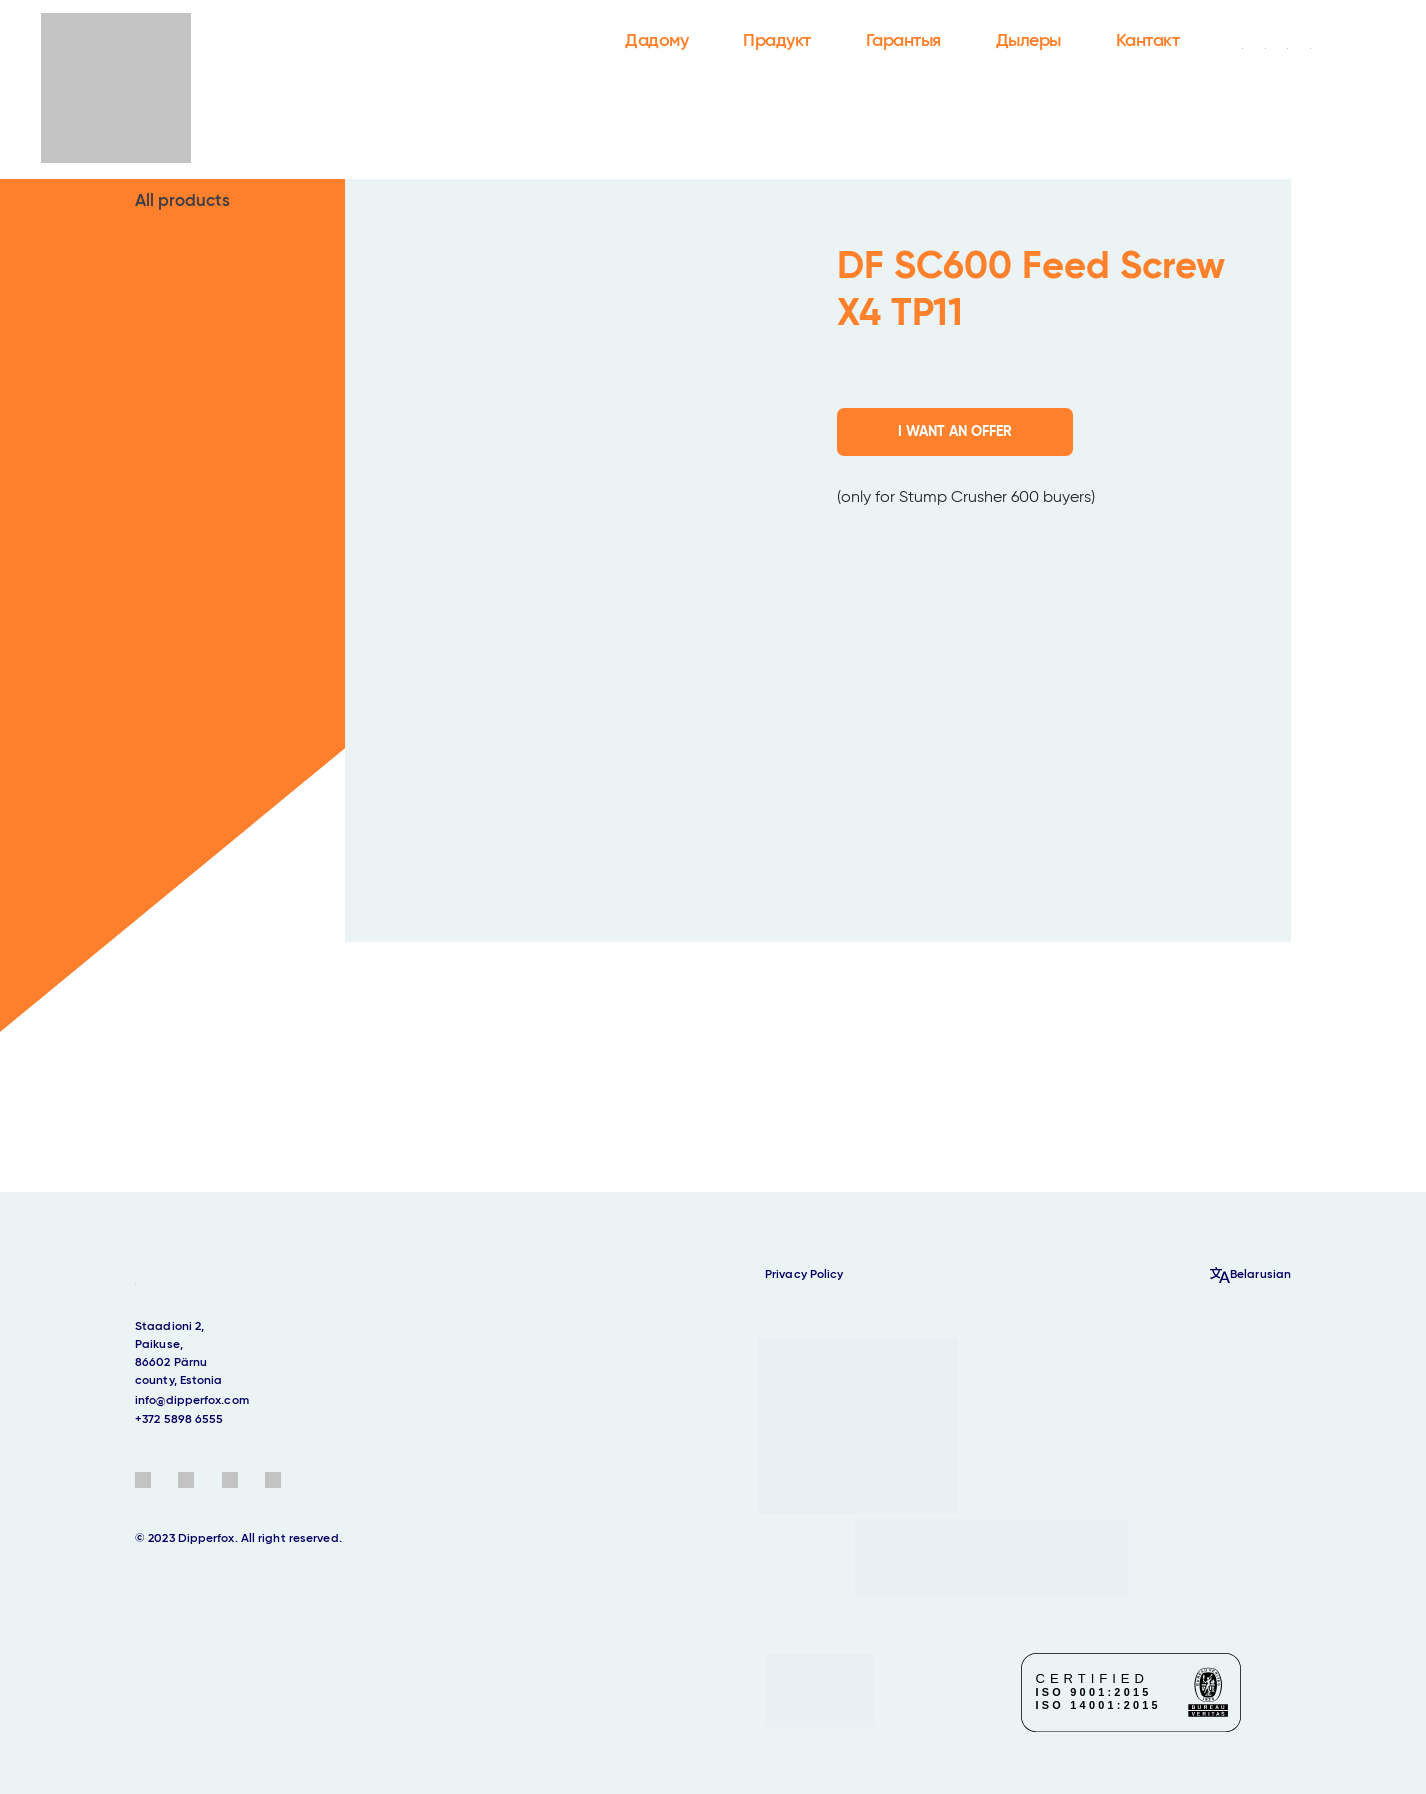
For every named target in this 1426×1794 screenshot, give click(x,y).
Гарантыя (903, 41)
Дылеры (1028, 41)
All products (182, 201)
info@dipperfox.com (192, 1401)
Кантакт (1148, 41)
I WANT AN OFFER (955, 432)
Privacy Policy (804, 1275)
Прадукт (777, 41)
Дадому (656, 41)
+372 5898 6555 (179, 1420)
